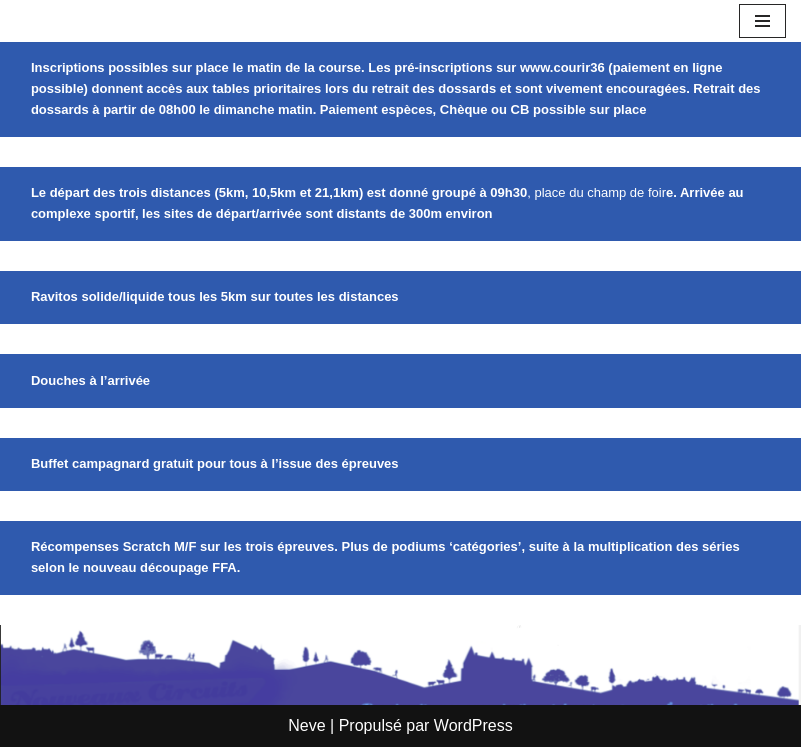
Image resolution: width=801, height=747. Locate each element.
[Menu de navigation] (762, 21)
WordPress (473, 725)
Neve (306, 725)
